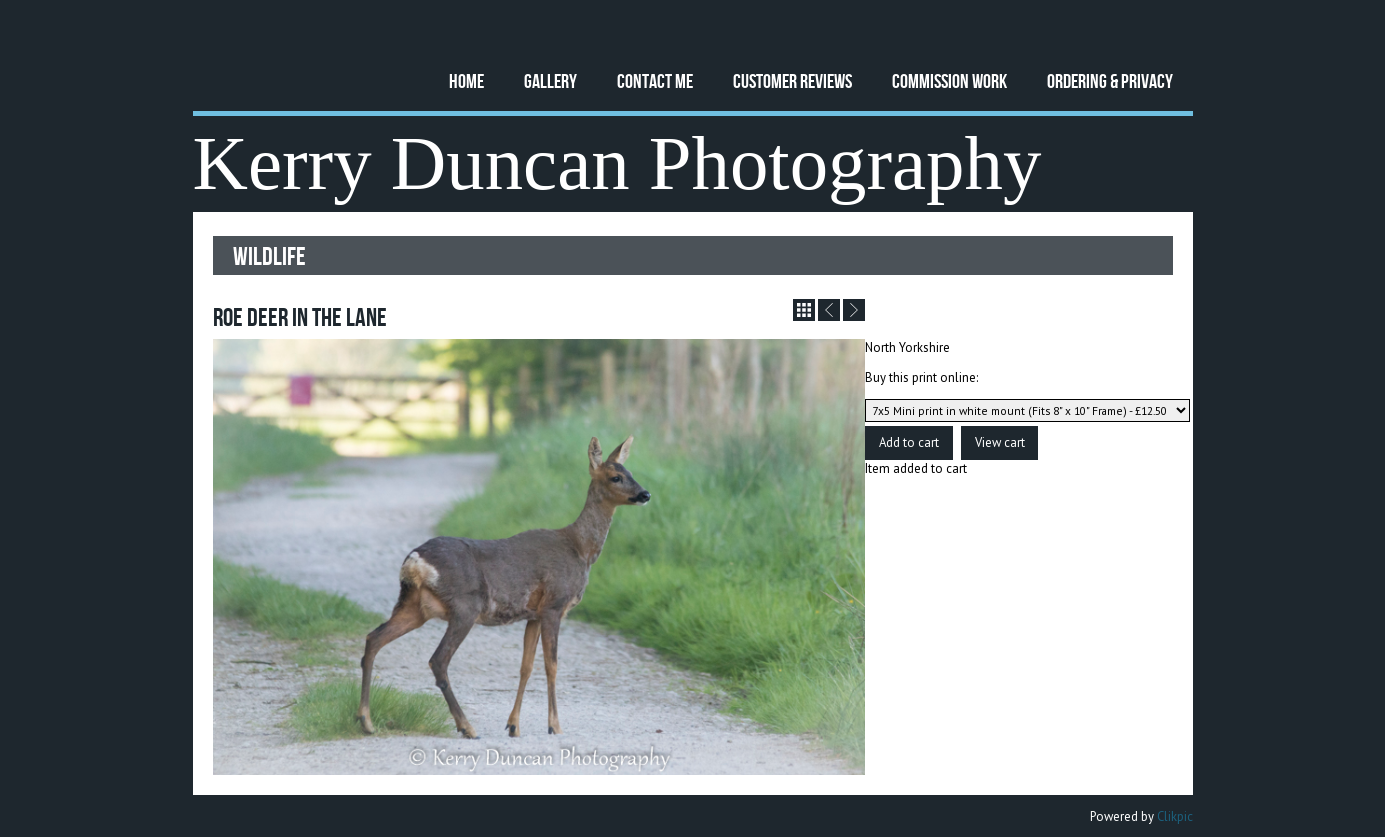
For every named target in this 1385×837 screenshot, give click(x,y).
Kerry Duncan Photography (617, 163)
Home (466, 80)
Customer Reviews (792, 80)
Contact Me (655, 80)
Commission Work (949, 80)
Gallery (550, 80)
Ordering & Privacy (1110, 80)
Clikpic (1175, 816)
